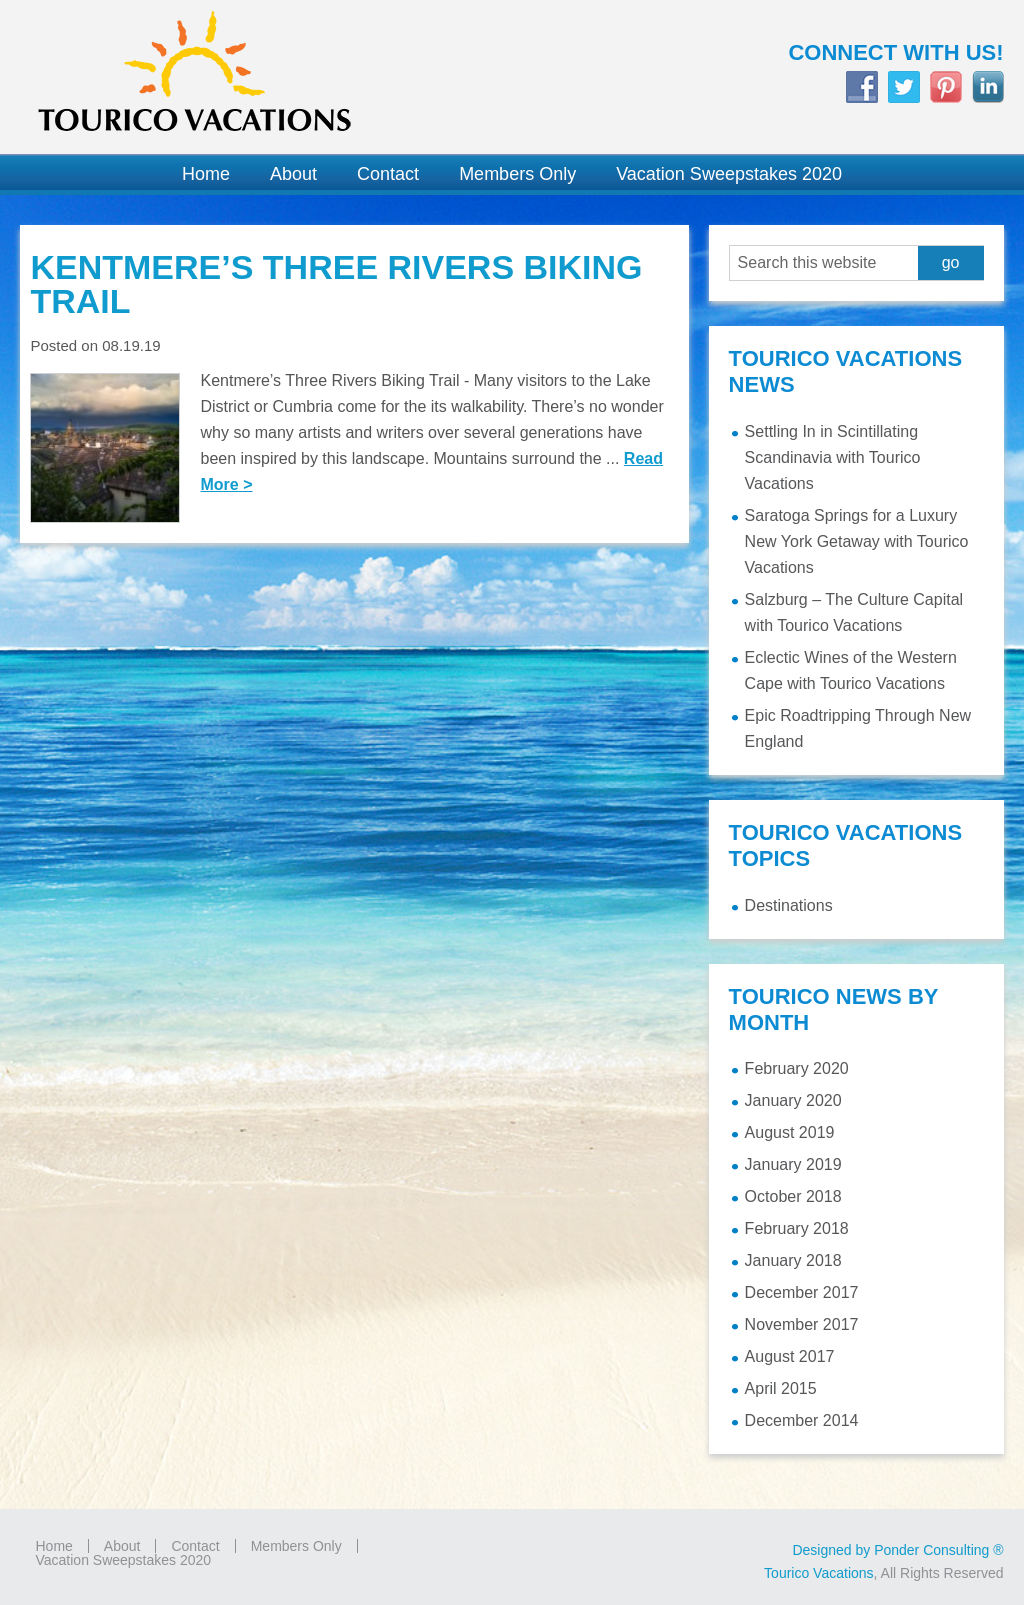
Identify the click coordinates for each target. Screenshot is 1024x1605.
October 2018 (793, 1196)
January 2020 (793, 1100)
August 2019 (790, 1132)
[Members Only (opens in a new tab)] (517, 174)
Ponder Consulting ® (938, 1550)
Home (53, 1546)
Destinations (789, 905)
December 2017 (802, 1292)
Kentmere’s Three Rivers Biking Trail (336, 284)
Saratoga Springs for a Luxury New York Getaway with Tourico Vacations (857, 541)
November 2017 (802, 1324)
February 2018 (797, 1228)
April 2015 (781, 1388)
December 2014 (802, 1420)
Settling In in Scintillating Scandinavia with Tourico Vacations (833, 457)
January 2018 (793, 1260)
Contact (195, 1546)
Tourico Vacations (256, 77)
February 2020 (797, 1068)
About (122, 1546)
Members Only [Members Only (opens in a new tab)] (296, 1546)
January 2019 (793, 1164)
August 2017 (790, 1356)
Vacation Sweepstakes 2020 (123, 1560)
